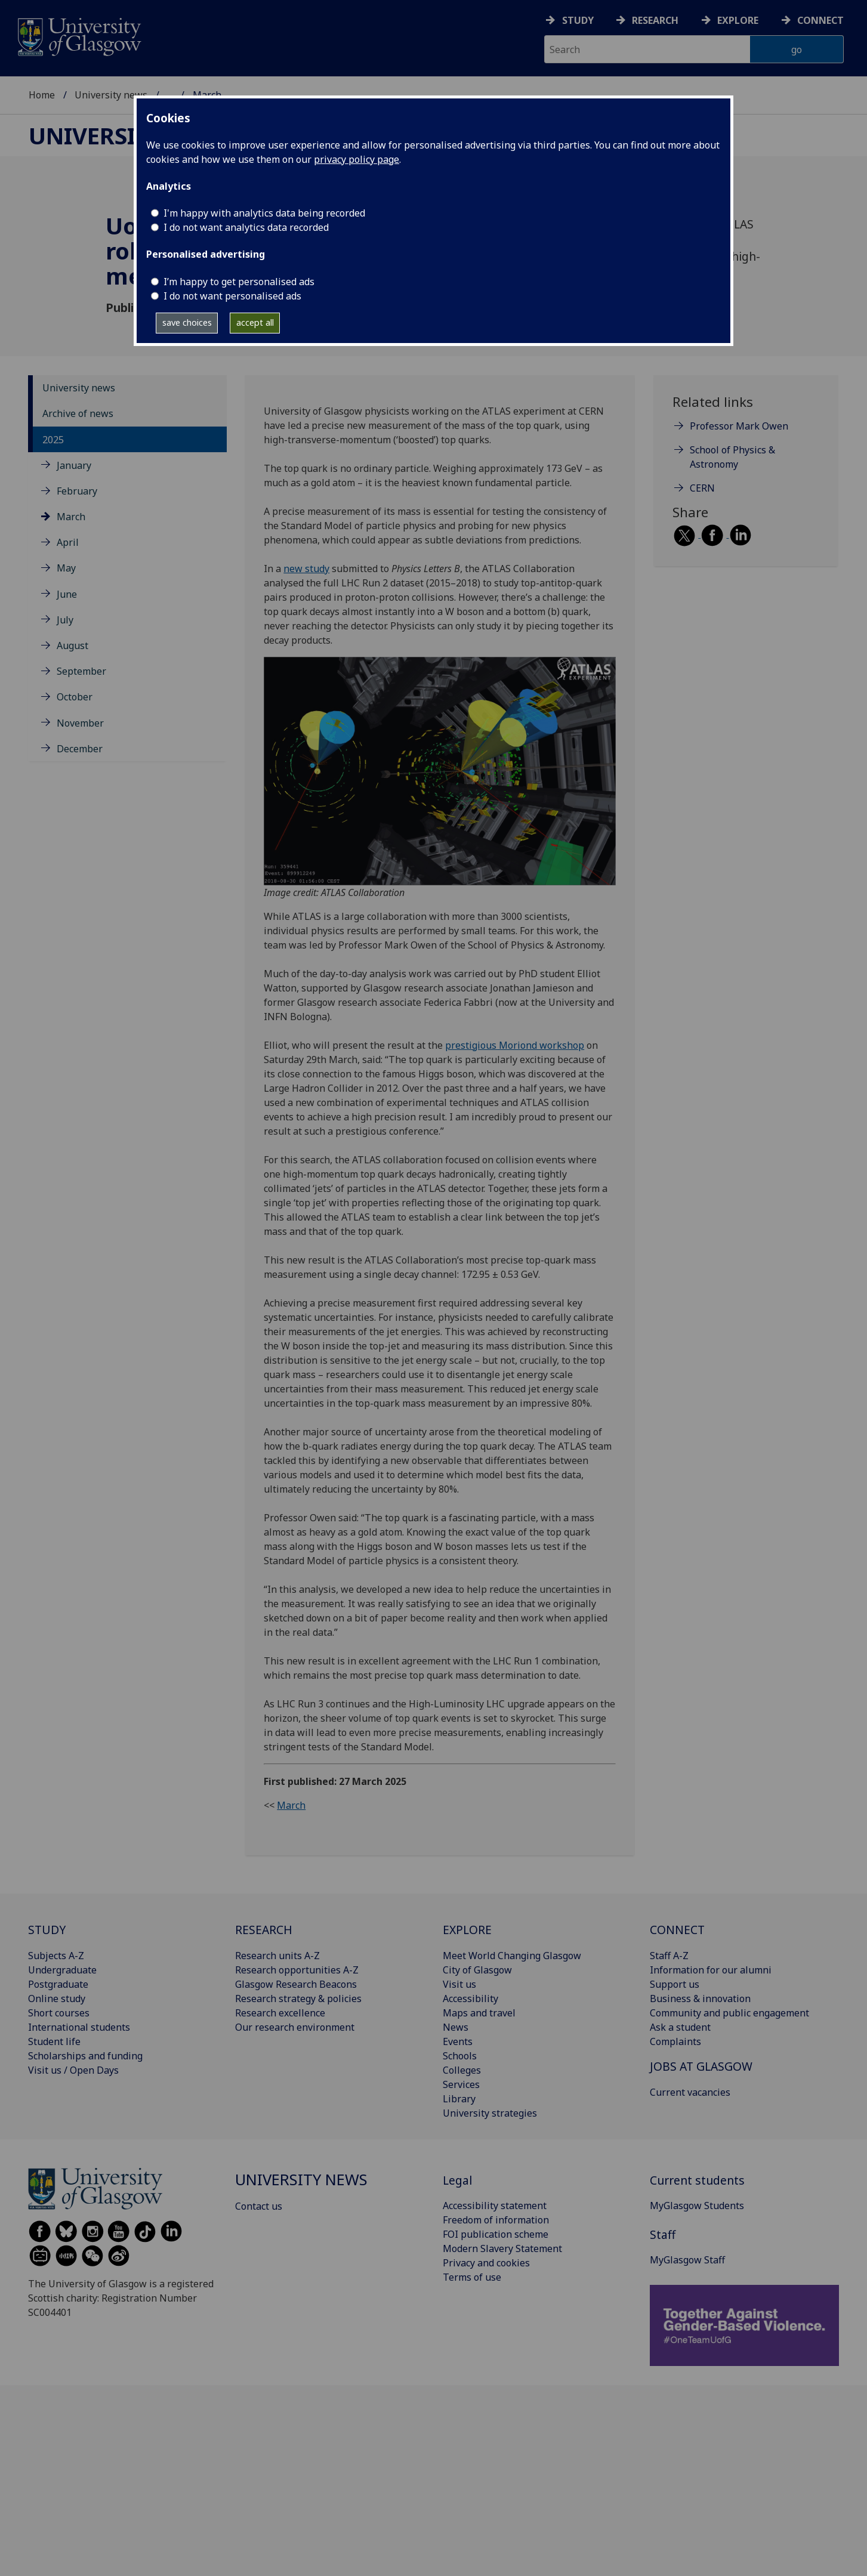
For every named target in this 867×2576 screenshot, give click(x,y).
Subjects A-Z (56, 1955)
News (455, 2027)
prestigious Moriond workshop (514, 1045)
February (77, 491)
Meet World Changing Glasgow (512, 1955)
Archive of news (77, 413)
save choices (187, 322)
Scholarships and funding (85, 2055)
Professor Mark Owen (739, 426)
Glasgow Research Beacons (296, 1984)
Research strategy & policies (298, 1998)
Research (655, 20)
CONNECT (677, 1930)
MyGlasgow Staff (687, 2259)
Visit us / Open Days (73, 2070)
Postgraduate (58, 1984)
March (71, 516)
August (72, 645)
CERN (702, 488)
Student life (54, 2041)
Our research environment (294, 2027)
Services (461, 2084)
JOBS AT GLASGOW (701, 2066)
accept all (255, 322)
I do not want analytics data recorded (246, 227)
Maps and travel (479, 2012)
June (67, 594)
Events (458, 2041)
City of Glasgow (477, 1969)
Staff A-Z (669, 1955)
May (66, 567)
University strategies (490, 2113)
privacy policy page (356, 159)
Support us (674, 1984)
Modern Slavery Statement (502, 2248)
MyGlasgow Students (697, 2205)
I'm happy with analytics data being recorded (264, 213)
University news (111, 94)
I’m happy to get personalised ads (238, 281)
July (65, 619)
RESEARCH (263, 1930)
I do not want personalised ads (232, 295)
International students (79, 2027)
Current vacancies (690, 2092)
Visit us (459, 1984)
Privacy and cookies (486, 2262)
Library (459, 2098)
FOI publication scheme (495, 2234)
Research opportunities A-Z (297, 1969)
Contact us (258, 2206)
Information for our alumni (711, 1969)
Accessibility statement (495, 2205)
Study (578, 20)
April (68, 542)
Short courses (59, 2012)
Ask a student (680, 2027)
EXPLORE (467, 1930)
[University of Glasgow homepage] (78, 35)
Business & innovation (700, 1998)
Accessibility (470, 1998)
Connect (820, 20)
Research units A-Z (277, 1955)
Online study (56, 1998)
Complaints (675, 2041)
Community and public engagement (729, 2012)
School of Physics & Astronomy (732, 457)
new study (306, 568)
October (74, 696)
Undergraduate (62, 1969)
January (74, 465)
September (81, 671)
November (80, 723)
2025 (53, 439)
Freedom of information (496, 2219)
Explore (737, 20)
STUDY (47, 1930)
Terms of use (472, 2277)
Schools (460, 2055)
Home (42, 94)
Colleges (462, 2070)
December (80, 748)
